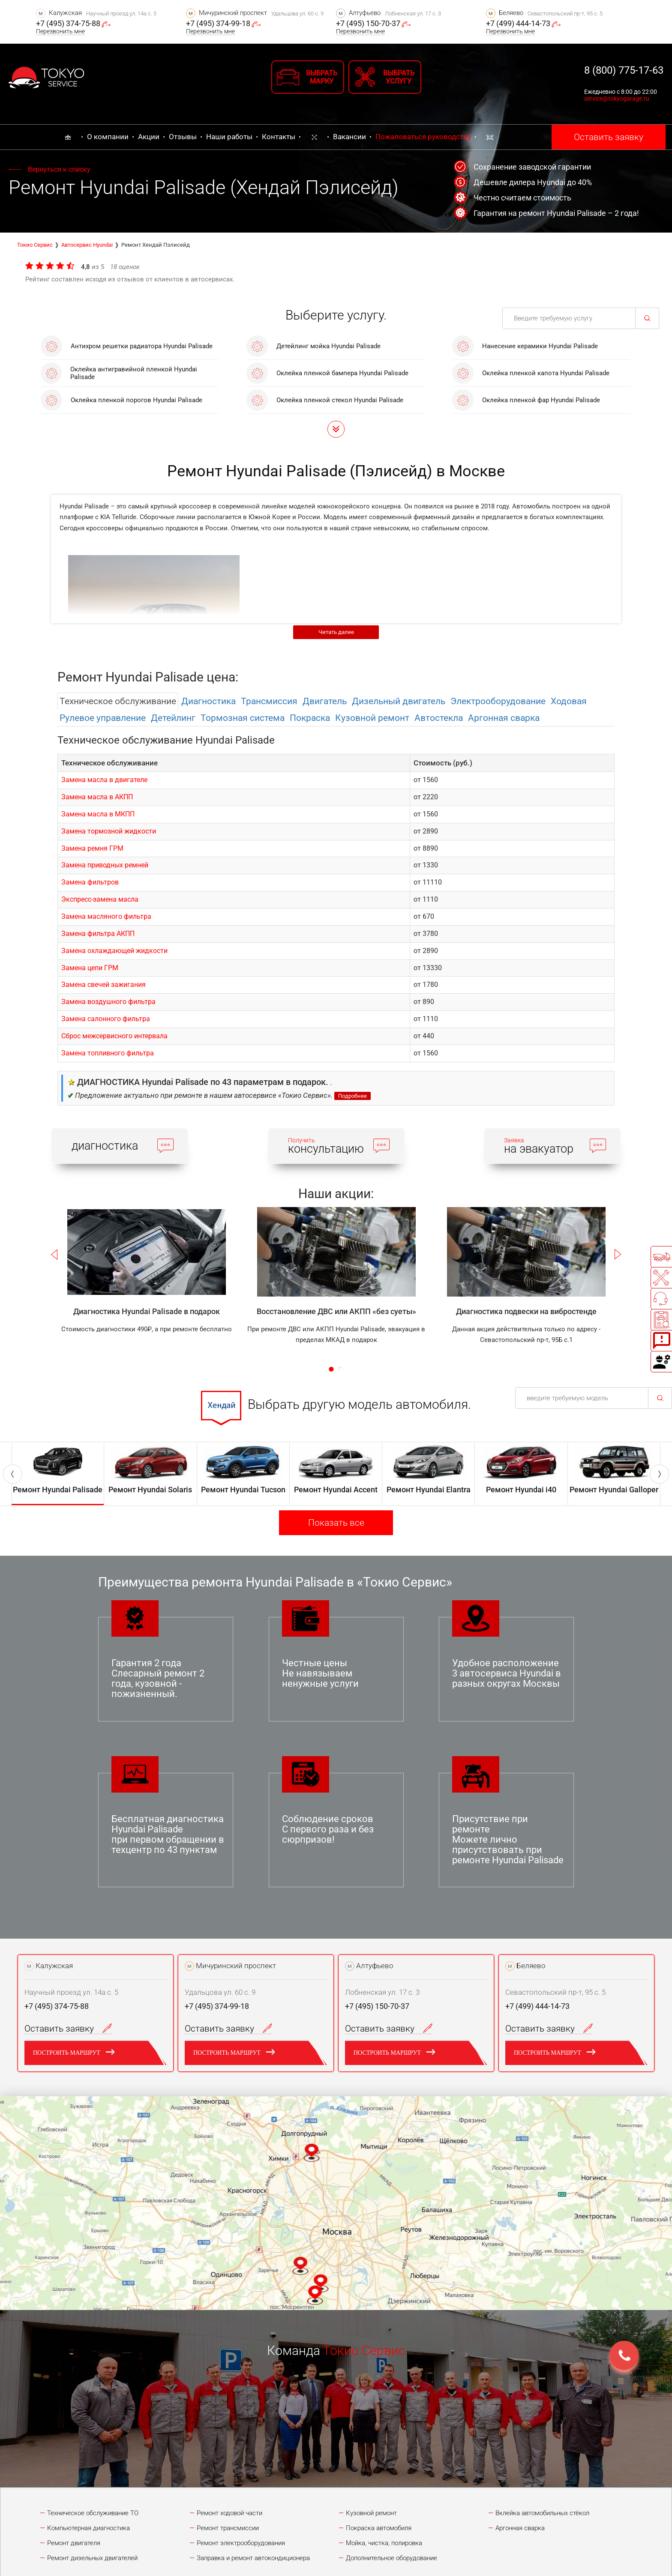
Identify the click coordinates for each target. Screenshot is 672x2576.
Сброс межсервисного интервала (114, 1036)
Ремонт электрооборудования (241, 2543)
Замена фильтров (90, 882)
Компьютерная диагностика (88, 2528)
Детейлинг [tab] (173, 718)
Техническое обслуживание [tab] (118, 701)
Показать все (336, 1523)
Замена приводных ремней (104, 865)
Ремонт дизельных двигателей (92, 2558)
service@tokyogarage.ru (616, 98)
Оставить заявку (608, 137)
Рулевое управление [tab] (103, 718)
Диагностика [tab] (208, 701)
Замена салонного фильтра (105, 1019)
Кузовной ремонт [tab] (372, 718)
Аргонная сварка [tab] (504, 718)
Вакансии (349, 136)
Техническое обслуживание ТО (92, 2513)
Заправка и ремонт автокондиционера (253, 2558)
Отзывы (183, 136)
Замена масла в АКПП (97, 797)
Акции (148, 136)
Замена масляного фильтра (106, 916)
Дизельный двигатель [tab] (398, 701)
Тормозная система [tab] (243, 718)
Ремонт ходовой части (229, 2513)
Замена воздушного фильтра (108, 1002)
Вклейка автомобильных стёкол (542, 2513)
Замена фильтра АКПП (98, 933)
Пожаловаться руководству (423, 136)
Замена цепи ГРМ (89, 968)
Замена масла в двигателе (104, 780)
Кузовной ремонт (371, 2513)
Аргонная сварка (520, 2528)
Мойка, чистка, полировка (384, 2543)
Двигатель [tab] (325, 701)
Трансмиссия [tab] (269, 701)
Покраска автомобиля (378, 2528)
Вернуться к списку (59, 169)
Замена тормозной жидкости (108, 831)
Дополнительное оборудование (391, 2558)
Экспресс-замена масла (99, 899)
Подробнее (352, 1096)
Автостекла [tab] (438, 718)
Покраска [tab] (310, 718)
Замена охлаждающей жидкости (114, 951)
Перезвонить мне (60, 31)
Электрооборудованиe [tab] (498, 701)
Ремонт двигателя (73, 2543)
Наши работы (229, 136)
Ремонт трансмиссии (228, 2528)
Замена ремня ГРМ (92, 848)
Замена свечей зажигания (103, 984)
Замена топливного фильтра (107, 1053)
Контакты (278, 136)
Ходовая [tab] (569, 701)
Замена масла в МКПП (98, 814)
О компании (108, 136)
